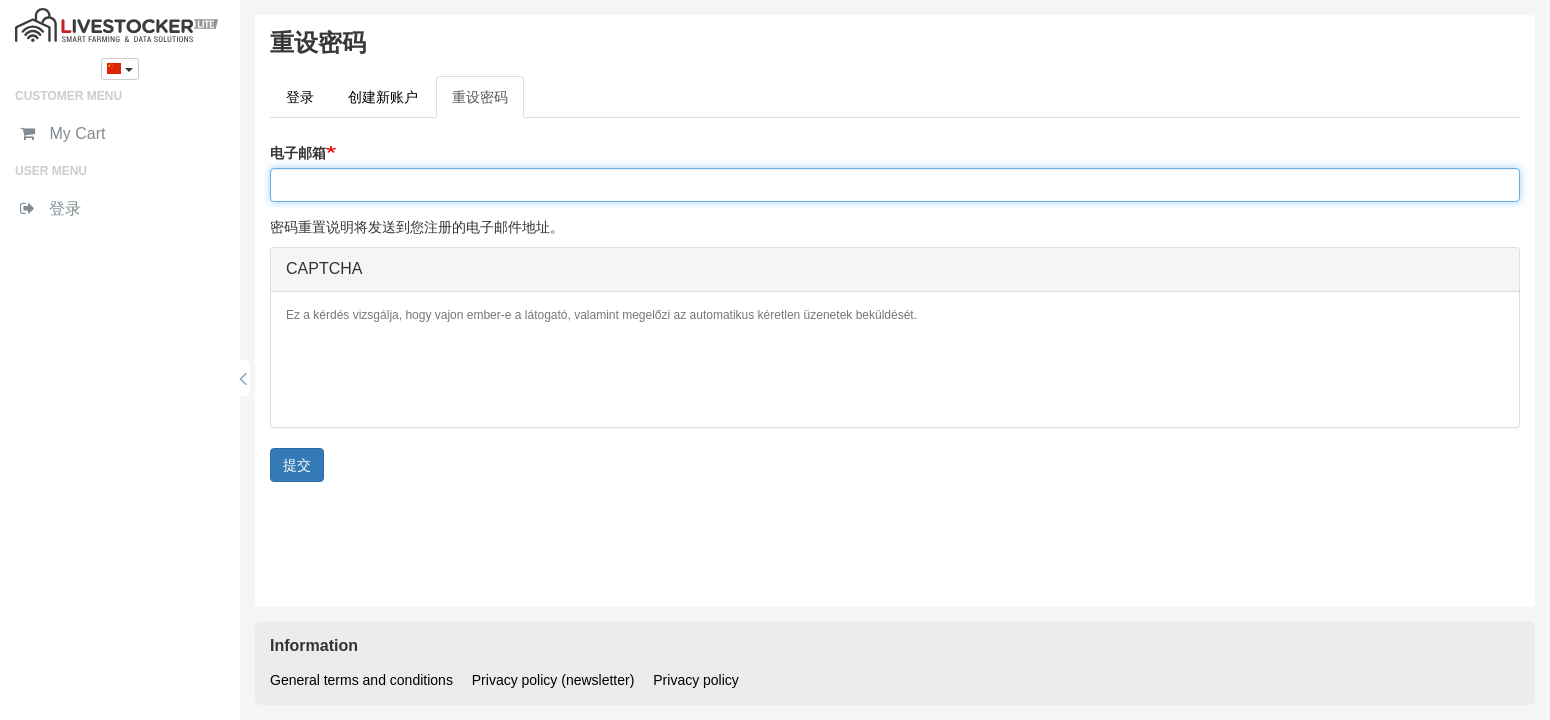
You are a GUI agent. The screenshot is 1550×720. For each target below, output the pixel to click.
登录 (300, 97)
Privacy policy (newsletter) (553, 680)
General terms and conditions (361, 680)
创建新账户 (383, 97)
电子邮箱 (298, 153)
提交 (297, 465)
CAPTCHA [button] (324, 268)
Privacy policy (696, 680)
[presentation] (438, 373)
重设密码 (488, 102)
